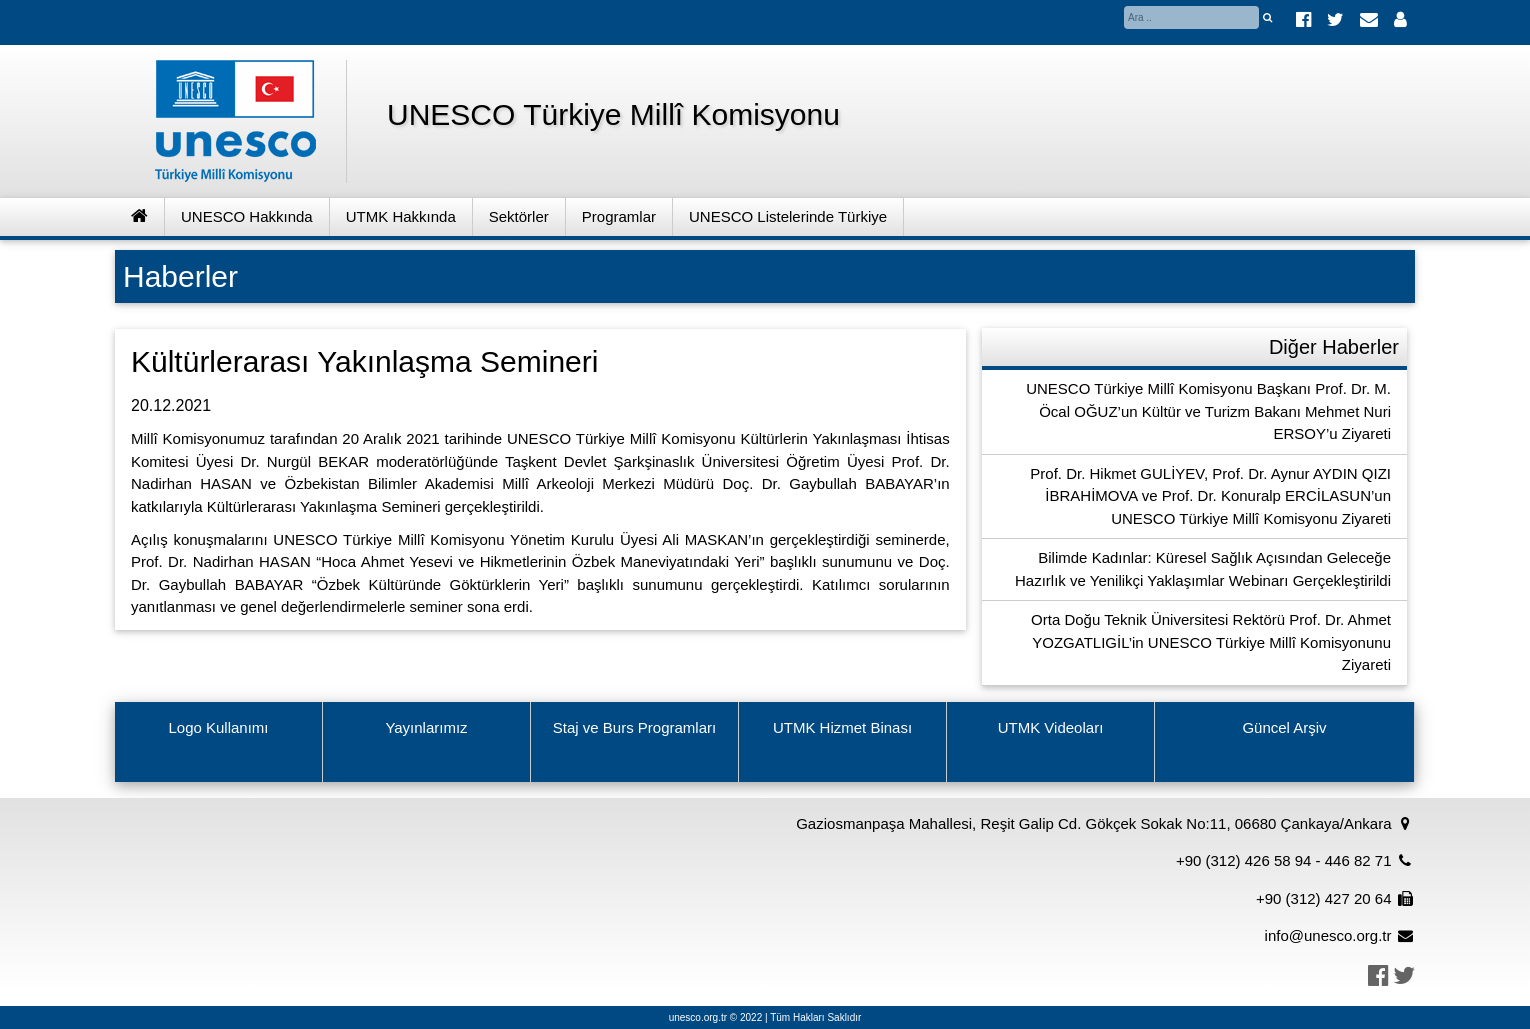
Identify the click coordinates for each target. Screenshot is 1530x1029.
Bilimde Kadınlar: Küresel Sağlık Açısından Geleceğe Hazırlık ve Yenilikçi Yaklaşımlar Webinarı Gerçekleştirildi (1203, 569)
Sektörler (519, 216)
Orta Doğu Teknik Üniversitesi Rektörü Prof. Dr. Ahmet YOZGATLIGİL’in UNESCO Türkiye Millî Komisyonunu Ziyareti (1211, 642)
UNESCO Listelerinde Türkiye (788, 216)
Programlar (619, 216)
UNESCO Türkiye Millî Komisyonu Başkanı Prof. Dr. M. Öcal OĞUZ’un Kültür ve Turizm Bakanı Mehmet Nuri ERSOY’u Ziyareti (1208, 411)
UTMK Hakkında (401, 216)
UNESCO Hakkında (247, 216)
